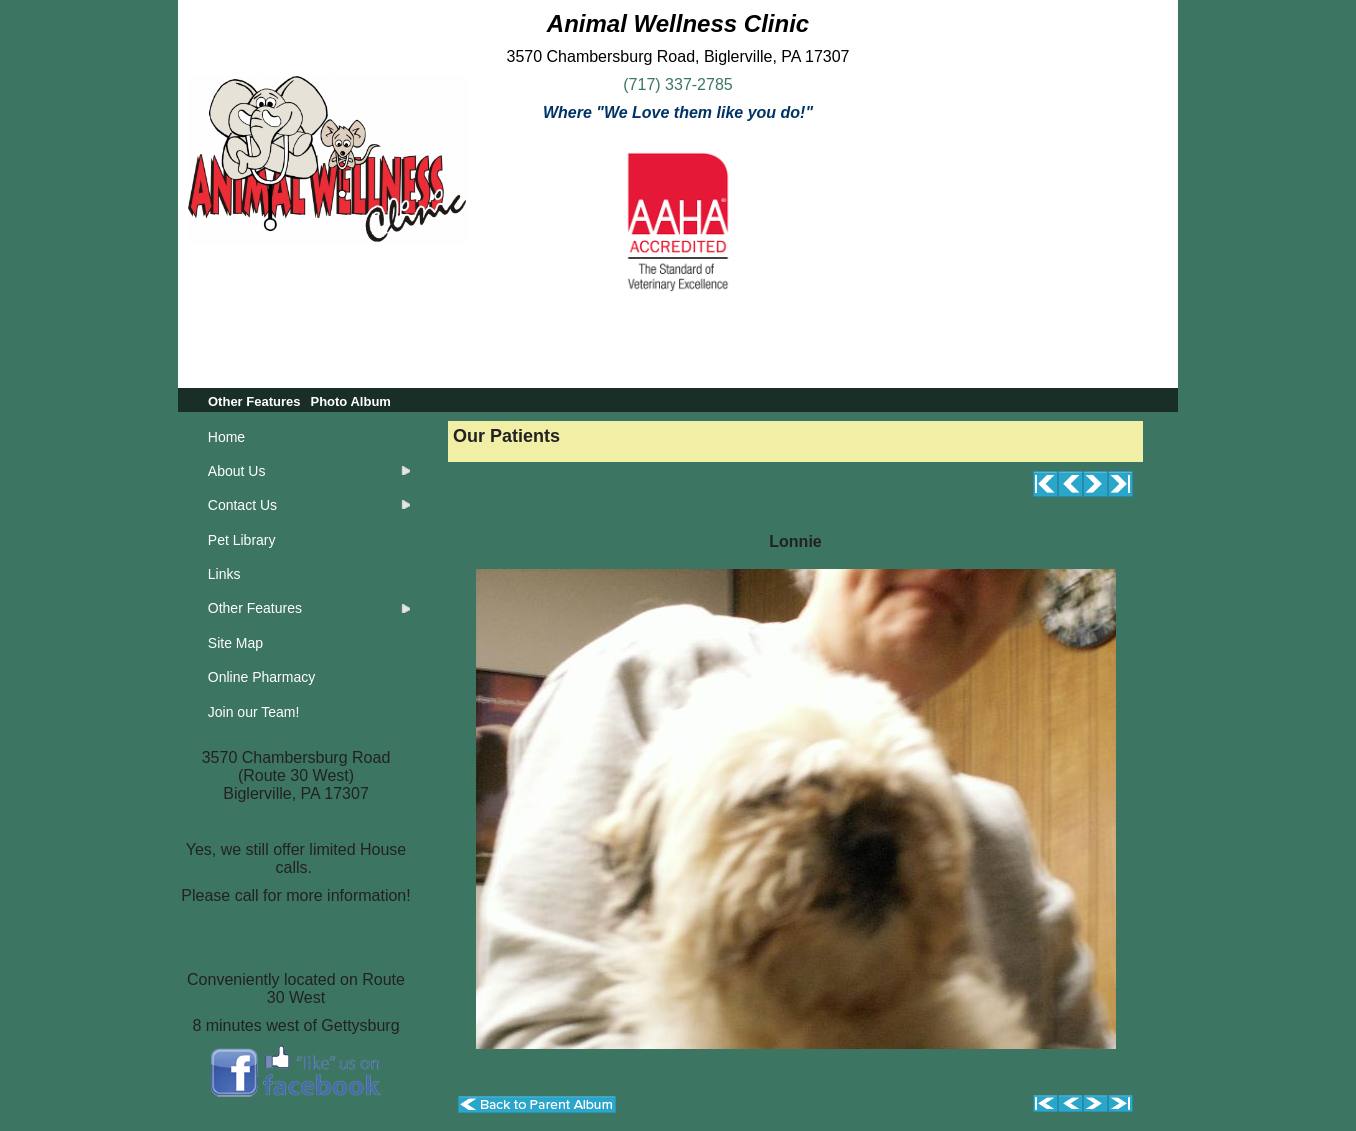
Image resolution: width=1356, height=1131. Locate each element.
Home (226, 437)
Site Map (235, 643)
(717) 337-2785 (677, 84)
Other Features (254, 401)
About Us (237, 471)
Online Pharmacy (261, 677)
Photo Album (350, 401)
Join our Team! (254, 712)
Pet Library (242, 540)
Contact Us (242, 505)
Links (224, 574)
